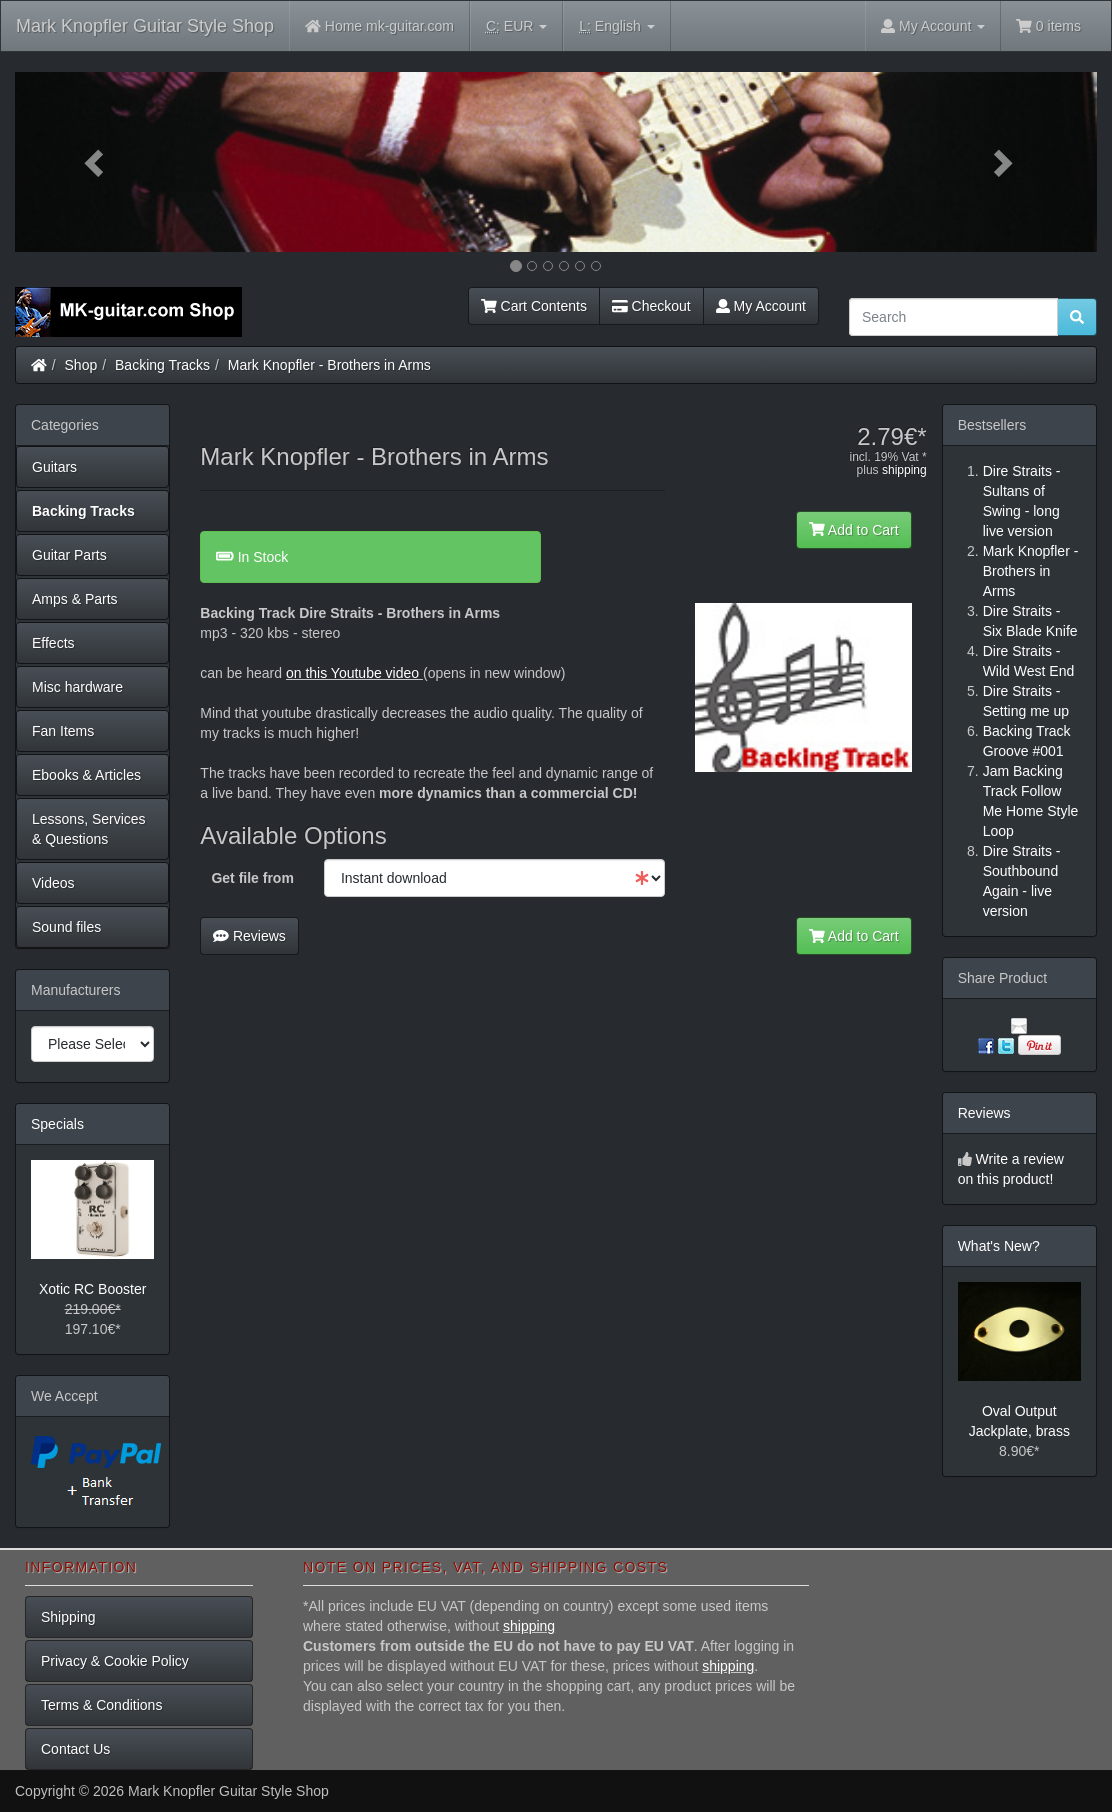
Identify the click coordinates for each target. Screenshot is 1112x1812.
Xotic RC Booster (92, 1289)
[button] (96, 162)
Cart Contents (534, 306)
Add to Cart (854, 530)
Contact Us (75, 1749)
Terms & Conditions (101, 1705)
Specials (57, 1124)
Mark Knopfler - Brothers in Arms (329, 365)
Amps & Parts (75, 599)
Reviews (249, 936)
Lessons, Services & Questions (89, 829)
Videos (53, 883)
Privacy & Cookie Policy (115, 1661)
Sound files (66, 927)
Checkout (651, 306)
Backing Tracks (162, 365)
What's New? (999, 1246)
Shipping (68, 1617)
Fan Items (63, 731)
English (616, 26)
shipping (904, 470)
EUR (516, 26)
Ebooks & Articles (86, 775)
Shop (81, 365)
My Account (761, 306)
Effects (53, 643)
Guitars (54, 467)
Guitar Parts (69, 555)
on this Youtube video (354, 673)
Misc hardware (77, 687)
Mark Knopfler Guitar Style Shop (145, 26)
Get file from (252, 878)
